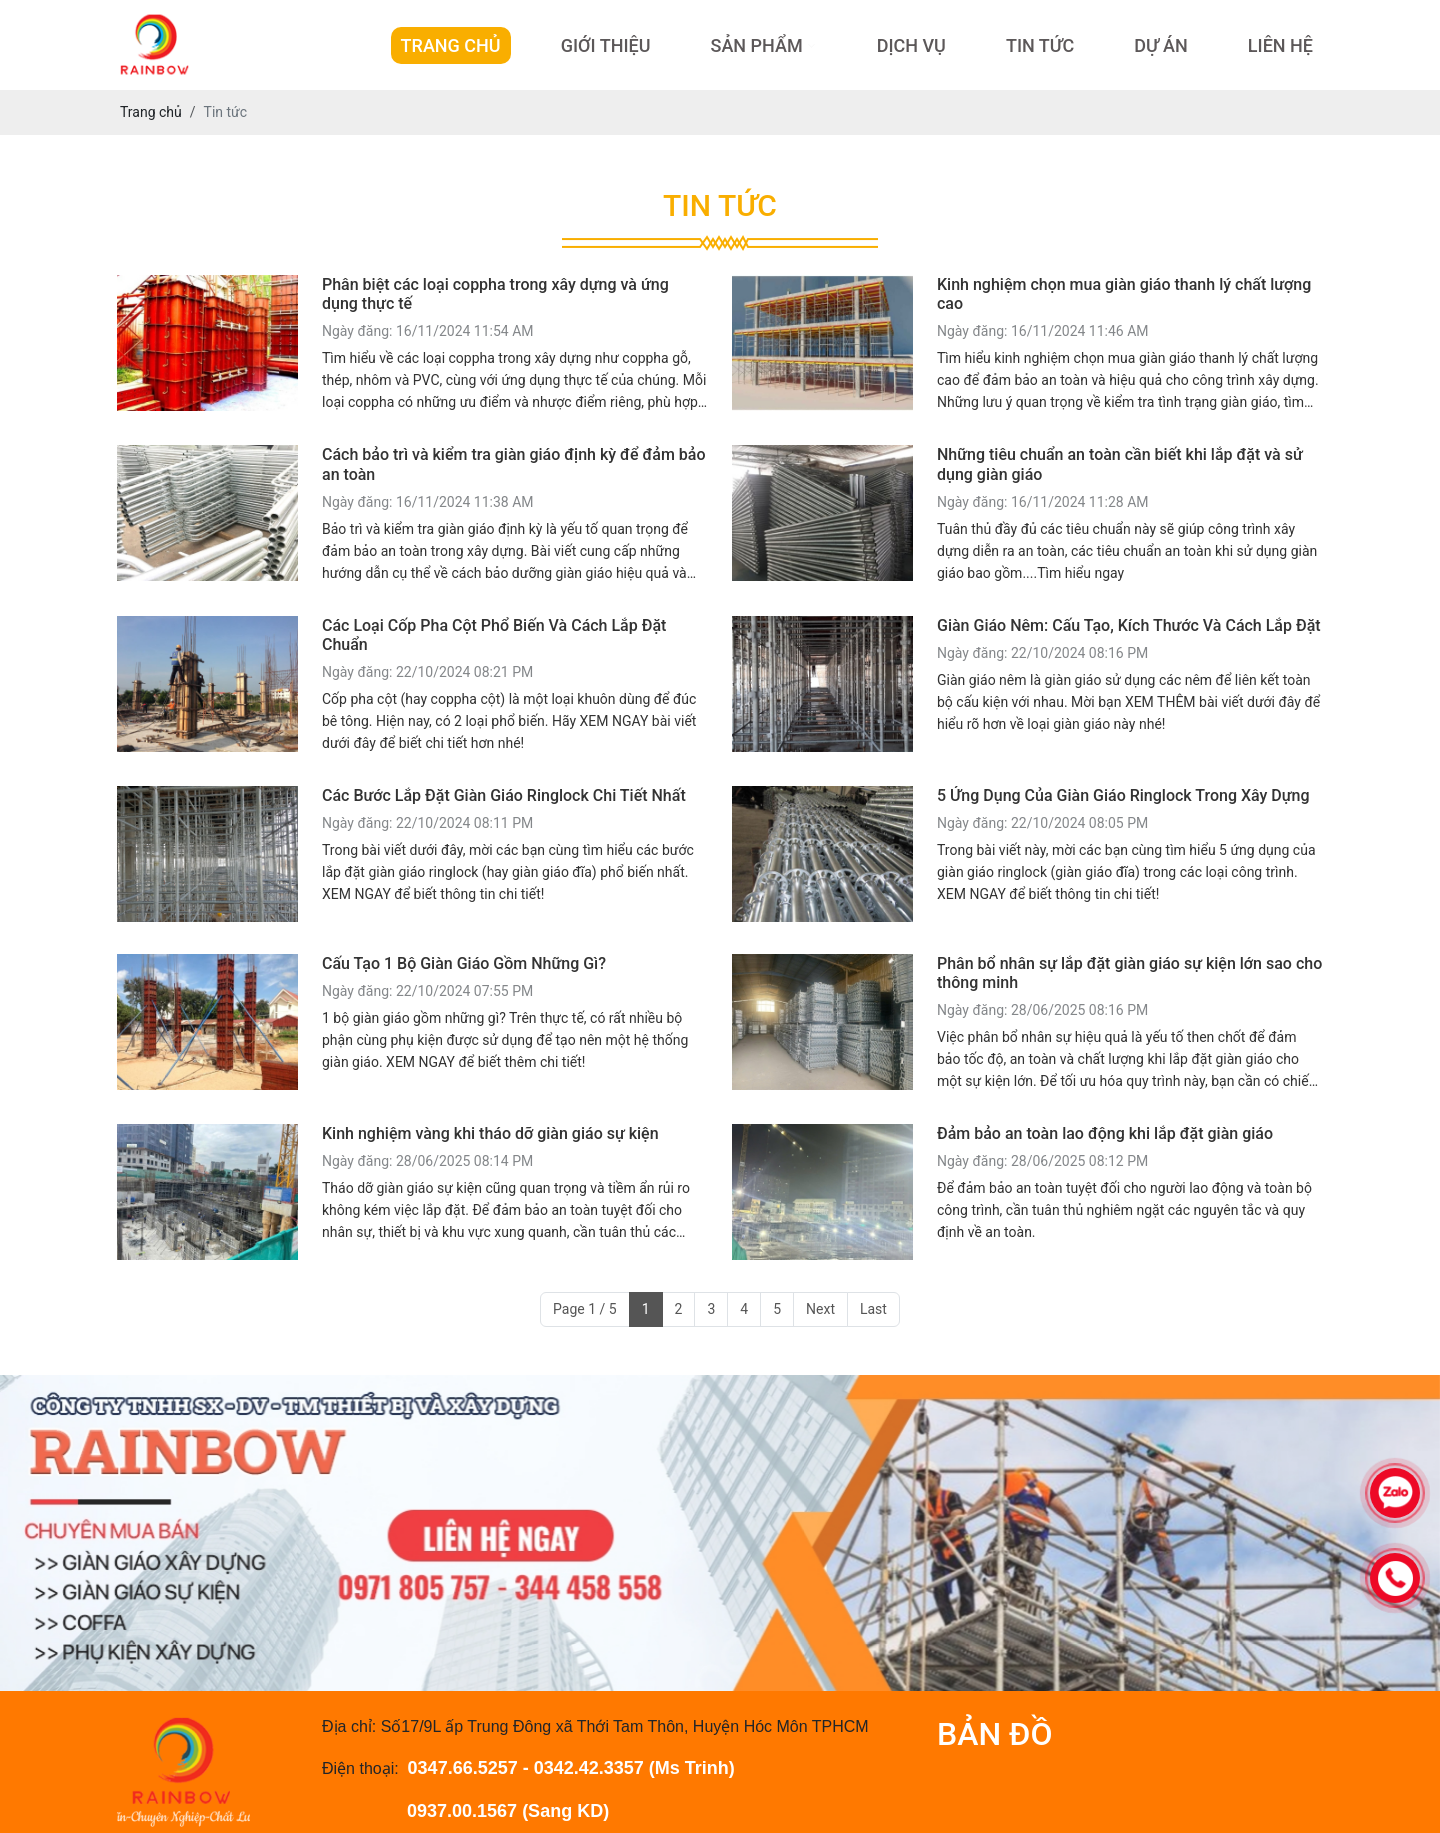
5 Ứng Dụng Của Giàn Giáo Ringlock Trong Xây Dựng (1123, 795)
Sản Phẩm (756, 45)
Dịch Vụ (911, 45)
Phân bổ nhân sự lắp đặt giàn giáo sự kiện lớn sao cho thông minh (1129, 973)
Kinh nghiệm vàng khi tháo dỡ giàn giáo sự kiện (490, 1133)
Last (873, 1309)
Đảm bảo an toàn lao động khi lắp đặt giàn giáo (1105, 1133)
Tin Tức (1040, 45)
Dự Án (1161, 45)
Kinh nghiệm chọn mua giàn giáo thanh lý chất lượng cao (1124, 294)
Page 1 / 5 (585, 1309)
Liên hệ (1280, 45)
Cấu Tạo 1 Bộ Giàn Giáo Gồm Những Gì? (464, 963)
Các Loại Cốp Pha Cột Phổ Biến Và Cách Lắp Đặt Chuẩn (494, 635)
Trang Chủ (451, 45)
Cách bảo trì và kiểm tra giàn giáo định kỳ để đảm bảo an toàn (514, 464)
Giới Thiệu (606, 45)
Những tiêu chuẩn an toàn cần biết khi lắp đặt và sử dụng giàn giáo (1120, 464)
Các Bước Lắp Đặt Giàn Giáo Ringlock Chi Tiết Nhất (504, 795)
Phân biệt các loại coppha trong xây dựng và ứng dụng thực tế (495, 294)
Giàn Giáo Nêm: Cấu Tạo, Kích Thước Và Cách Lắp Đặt (1129, 625)
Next (820, 1309)
